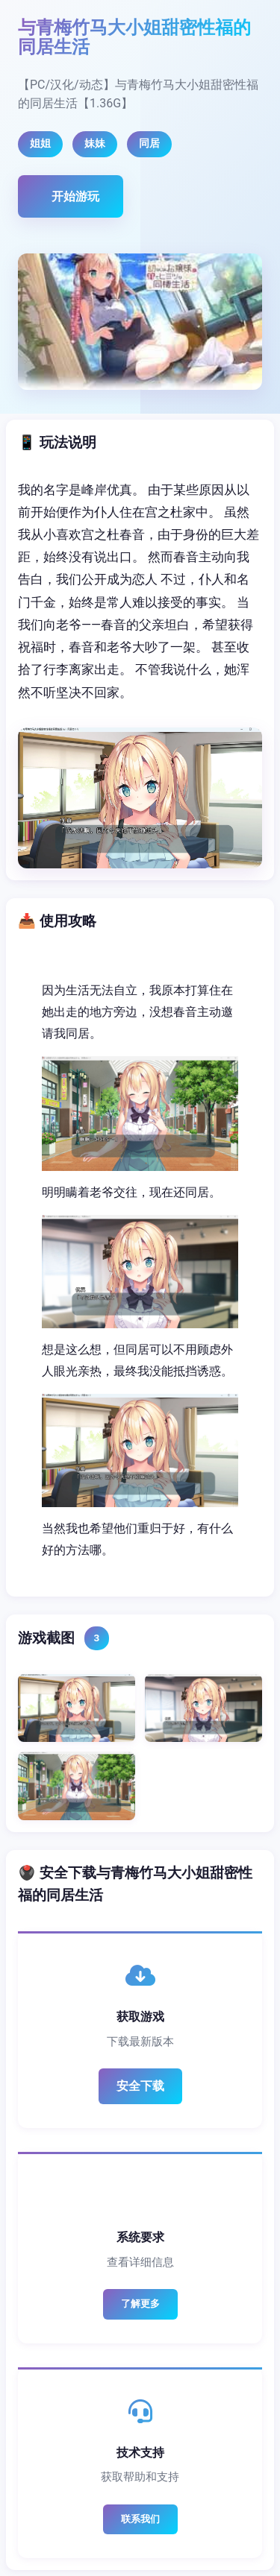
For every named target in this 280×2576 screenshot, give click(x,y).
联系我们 (140, 2519)
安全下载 (140, 2086)
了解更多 (140, 2303)
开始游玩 (75, 196)
